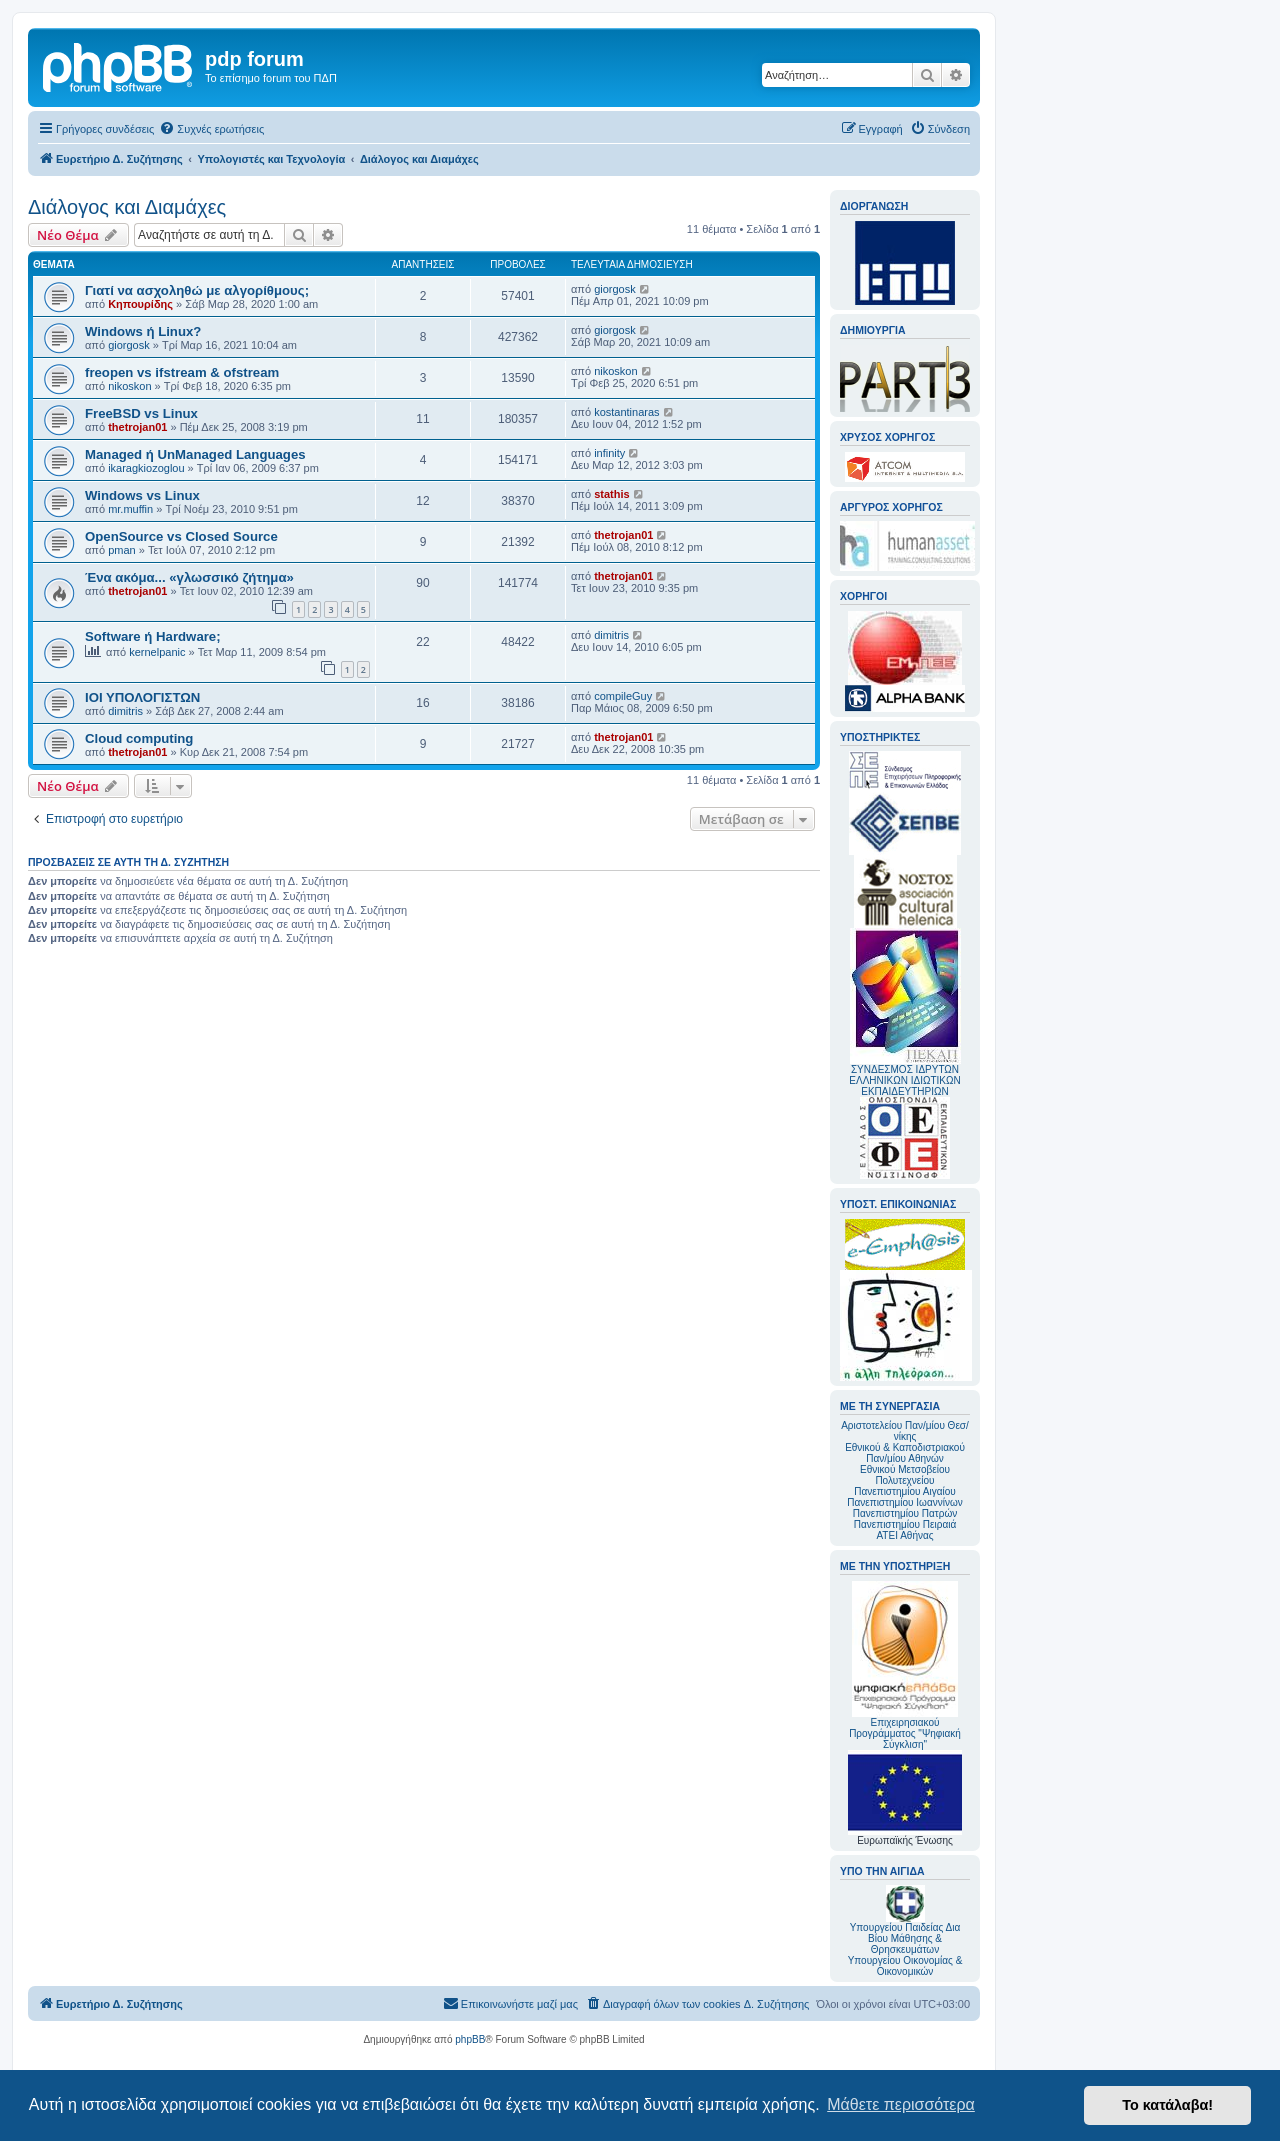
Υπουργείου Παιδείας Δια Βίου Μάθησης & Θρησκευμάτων (905, 1938)
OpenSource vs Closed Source (181, 536)
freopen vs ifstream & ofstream (182, 372)
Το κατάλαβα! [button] (1167, 2105)
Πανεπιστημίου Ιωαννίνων (904, 1502)
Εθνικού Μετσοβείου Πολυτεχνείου (905, 1475)
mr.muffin (130, 509)
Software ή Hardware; (153, 636)
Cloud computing (139, 738)
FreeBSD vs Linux (141, 413)
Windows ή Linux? (143, 331)
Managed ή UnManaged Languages (195, 454)
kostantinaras (626, 412)
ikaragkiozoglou (146, 468)
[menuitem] (211, 129)
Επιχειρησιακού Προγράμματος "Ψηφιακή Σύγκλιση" (905, 1665)
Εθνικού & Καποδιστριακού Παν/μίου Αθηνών (905, 1453)
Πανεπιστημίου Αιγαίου (904, 1491)
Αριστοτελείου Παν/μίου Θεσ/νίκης (905, 1431)
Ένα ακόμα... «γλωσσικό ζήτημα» (189, 577)
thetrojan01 (137, 427)
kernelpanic (157, 652)
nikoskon (129, 386)
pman (122, 550)
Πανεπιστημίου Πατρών (905, 1513)
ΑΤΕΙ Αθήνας (904, 1535)
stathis (611, 494)
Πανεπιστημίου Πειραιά (905, 1524)
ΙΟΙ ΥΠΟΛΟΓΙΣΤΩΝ (142, 697)
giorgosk (615, 289)
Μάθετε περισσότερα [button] (901, 2104)
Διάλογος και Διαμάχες (127, 207)
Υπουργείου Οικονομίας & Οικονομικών (905, 1966)
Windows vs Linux (142, 495)
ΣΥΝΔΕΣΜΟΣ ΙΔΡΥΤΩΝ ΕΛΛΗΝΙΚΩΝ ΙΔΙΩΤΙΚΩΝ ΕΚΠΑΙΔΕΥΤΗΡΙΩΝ (904, 1080)
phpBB (470, 2039)
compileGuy (623, 696)
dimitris (611, 635)
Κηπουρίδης (140, 304)
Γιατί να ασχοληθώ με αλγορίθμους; (197, 290)
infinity (609, 453)
